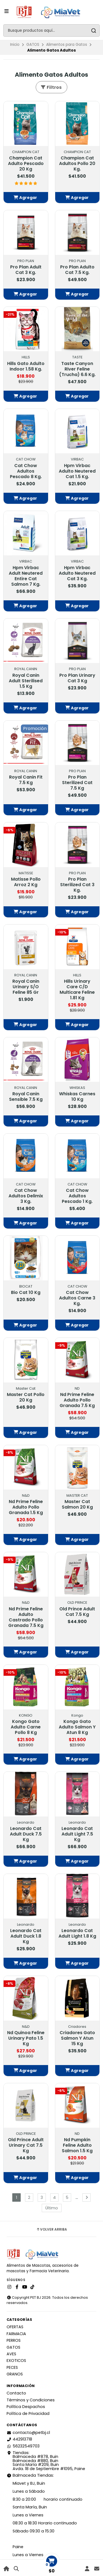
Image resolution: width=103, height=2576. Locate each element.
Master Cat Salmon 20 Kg (77, 1504)
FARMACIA (16, 2334)
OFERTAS (15, 2327)
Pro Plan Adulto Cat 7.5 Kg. (77, 269)
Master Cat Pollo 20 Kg (25, 1397)
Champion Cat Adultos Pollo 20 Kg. (77, 163)
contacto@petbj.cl (28, 2432)
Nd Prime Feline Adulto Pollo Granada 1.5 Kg (26, 1507)
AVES (11, 2354)
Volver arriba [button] (51, 2229)
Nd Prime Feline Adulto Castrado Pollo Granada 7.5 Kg (25, 1617)
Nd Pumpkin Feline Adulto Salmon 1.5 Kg (77, 2145)
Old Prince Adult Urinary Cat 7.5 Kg (26, 2145)
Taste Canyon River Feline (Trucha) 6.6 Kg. (77, 369)
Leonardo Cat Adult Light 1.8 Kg (77, 1933)
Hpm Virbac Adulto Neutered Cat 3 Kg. (77, 573)
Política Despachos (26, 2407)
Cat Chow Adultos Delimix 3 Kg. (26, 1196)
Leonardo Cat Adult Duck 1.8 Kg (25, 1936)
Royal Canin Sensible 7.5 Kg (26, 1096)
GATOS (32, 44)
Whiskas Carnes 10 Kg (77, 1096)
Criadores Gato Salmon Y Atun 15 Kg (77, 2038)
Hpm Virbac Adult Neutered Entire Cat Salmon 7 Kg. (26, 576)
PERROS (14, 2340)
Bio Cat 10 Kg (25, 1292)
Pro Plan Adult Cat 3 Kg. (25, 269)
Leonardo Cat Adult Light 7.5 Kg (77, 1834)
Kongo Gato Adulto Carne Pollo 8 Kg (26, 1727)
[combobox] (51, 30)
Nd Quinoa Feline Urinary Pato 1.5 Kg (25, 2038)
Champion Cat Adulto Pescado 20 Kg (26, 163)
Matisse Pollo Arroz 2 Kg (26, 882)
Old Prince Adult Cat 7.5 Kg (77, 1611)
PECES (12, 2367)
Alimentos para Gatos (66, 44)
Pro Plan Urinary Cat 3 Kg (77, 678)
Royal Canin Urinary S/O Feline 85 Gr (25, 987)
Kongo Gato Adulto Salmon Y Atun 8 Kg (77, 1727)
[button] (26, 197)
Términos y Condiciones (31, 2400)
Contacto (16, 2393)
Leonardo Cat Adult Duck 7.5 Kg (26, 1834)
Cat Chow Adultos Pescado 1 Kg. (77, 1196)
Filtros (51, 87)
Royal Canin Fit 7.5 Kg (26, 779)
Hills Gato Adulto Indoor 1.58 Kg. (25, 366)
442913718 (19, 2439)
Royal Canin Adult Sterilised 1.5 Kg (26, 681)
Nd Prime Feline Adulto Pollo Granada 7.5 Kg (77, 1400)
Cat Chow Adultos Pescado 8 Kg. (26, 471)
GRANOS (15, 2374)
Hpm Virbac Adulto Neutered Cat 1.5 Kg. (77, 471)
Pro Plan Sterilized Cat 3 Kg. (77, 885)
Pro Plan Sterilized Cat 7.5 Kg (77, 782)
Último (51, 2208)
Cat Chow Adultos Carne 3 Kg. (77, 1298)
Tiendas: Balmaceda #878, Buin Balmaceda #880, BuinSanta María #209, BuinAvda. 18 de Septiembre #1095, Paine (46, 2461)
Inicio (15, 44)
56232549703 (23, 2446)
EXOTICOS (16, 2360)
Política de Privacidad (28, 2413)
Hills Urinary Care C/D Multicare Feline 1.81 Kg (77, 990)
